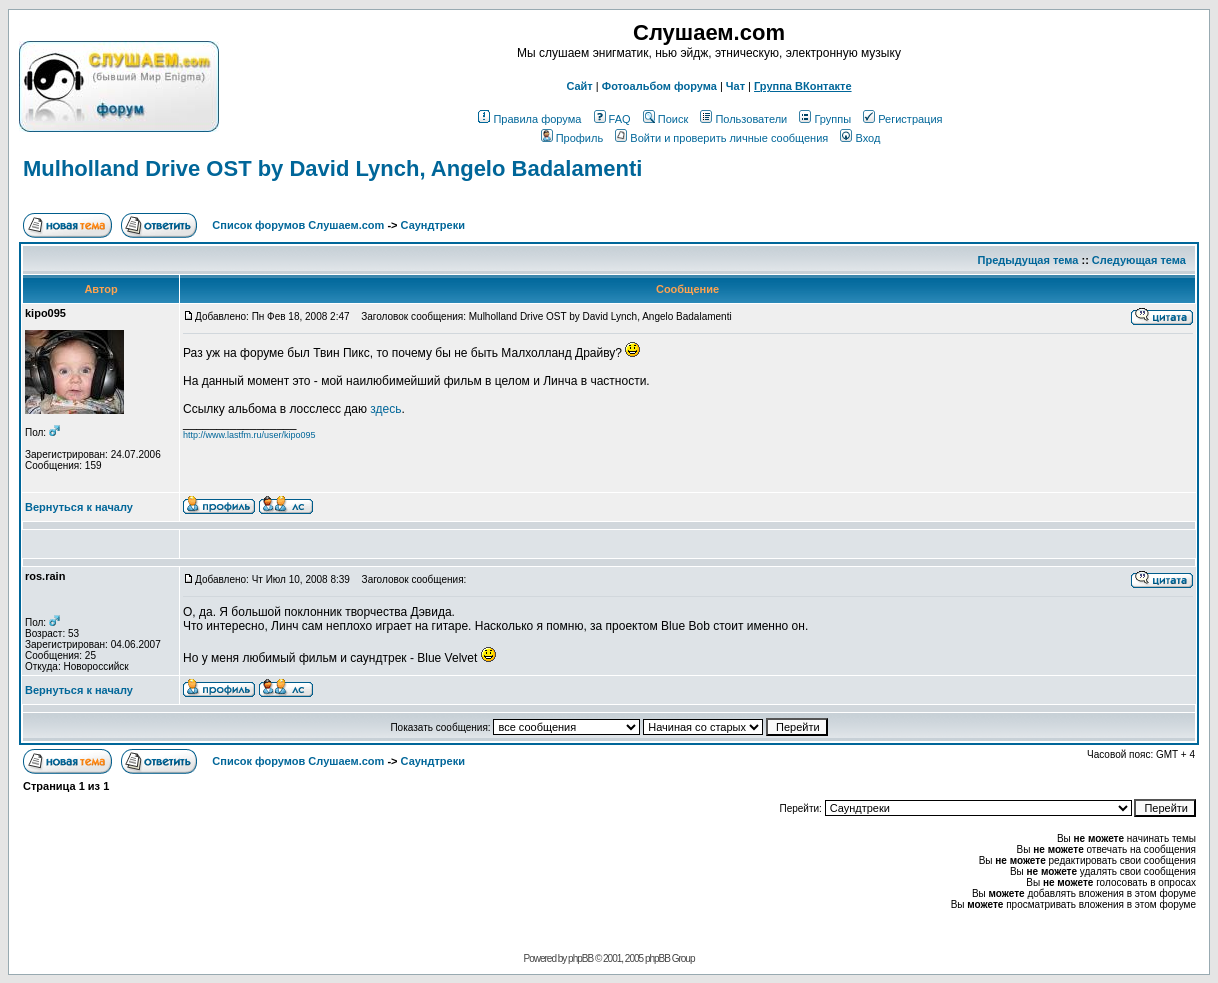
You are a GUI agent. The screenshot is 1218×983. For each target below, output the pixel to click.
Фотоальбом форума (659, 86)
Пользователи (743, 119)
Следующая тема (1139, 260)
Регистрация (902, 119)
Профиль (572, 138)
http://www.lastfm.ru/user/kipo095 (249, 435)
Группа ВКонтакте (803, 86)
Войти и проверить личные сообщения (721, 138)
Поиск (665, 119)
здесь (385, 409)
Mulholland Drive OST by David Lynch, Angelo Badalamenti (332, 168)
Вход (860, 138)
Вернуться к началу (79, 507)
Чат (735, 86)
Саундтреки (433, 225)
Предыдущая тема (1028, 260)
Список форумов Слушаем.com (298, 225)
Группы (825, 119)
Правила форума (529, 119)
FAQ (612, 119)
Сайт (579, 86)
